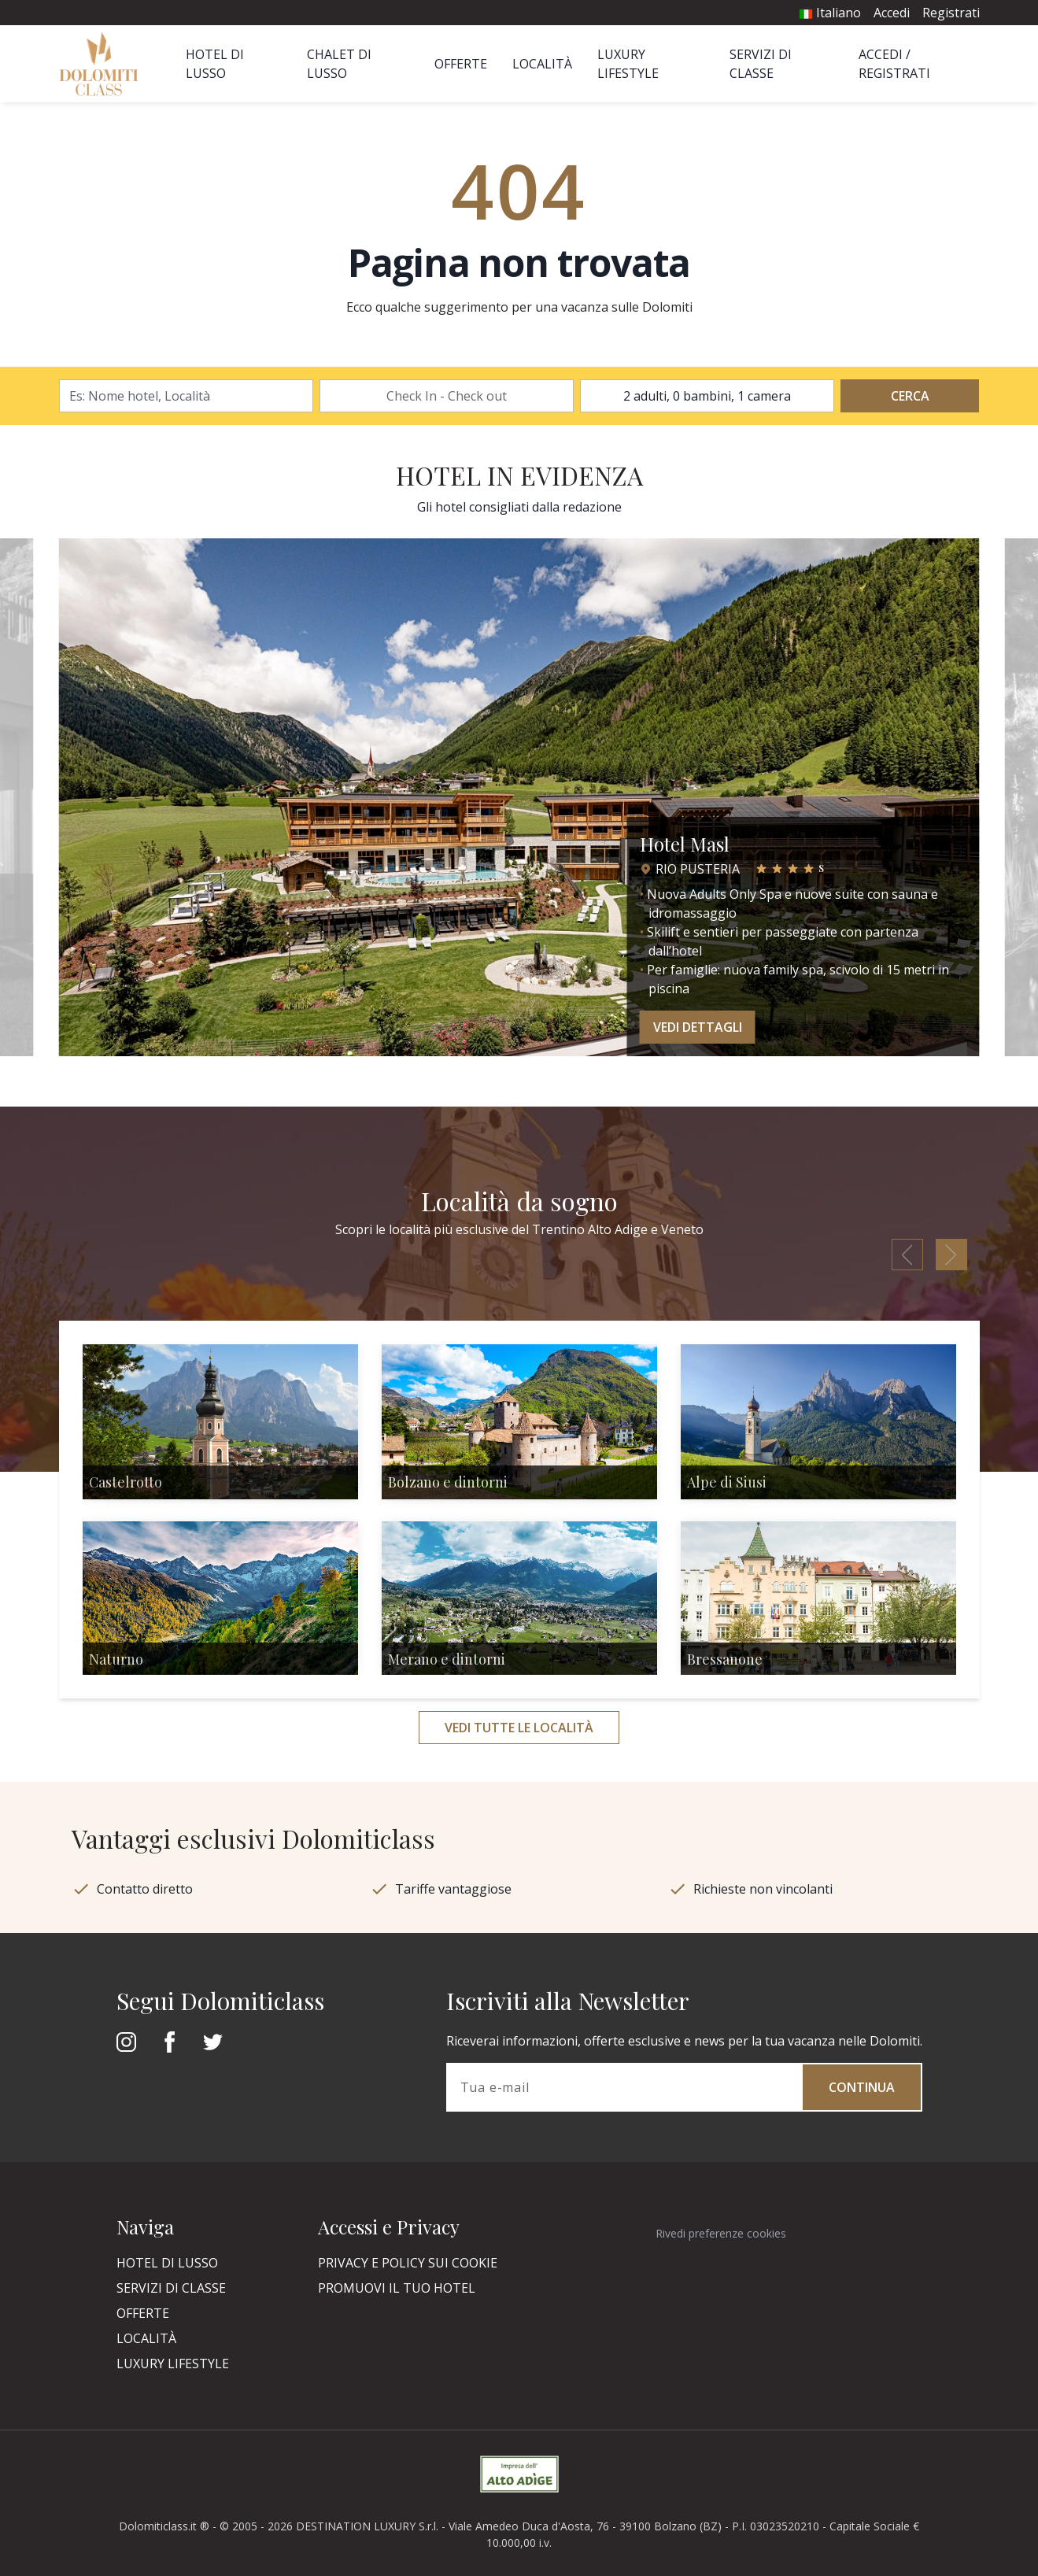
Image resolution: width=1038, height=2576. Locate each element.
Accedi (892, 12)
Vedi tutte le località (519, 1727)
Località (542, 63)
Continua (862, 2087)
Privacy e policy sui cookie (407, 2262)
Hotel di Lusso (167, 2262)
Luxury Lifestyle (172, 2363)
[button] (49, 803)
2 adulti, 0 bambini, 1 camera (707, 396)
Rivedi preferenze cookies (721, 2233)
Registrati (951, 12)
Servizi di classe (171, 2288)
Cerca (910, 396)
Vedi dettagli (697, 1027)
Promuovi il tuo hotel (396, 2288)
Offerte (460, 63)
